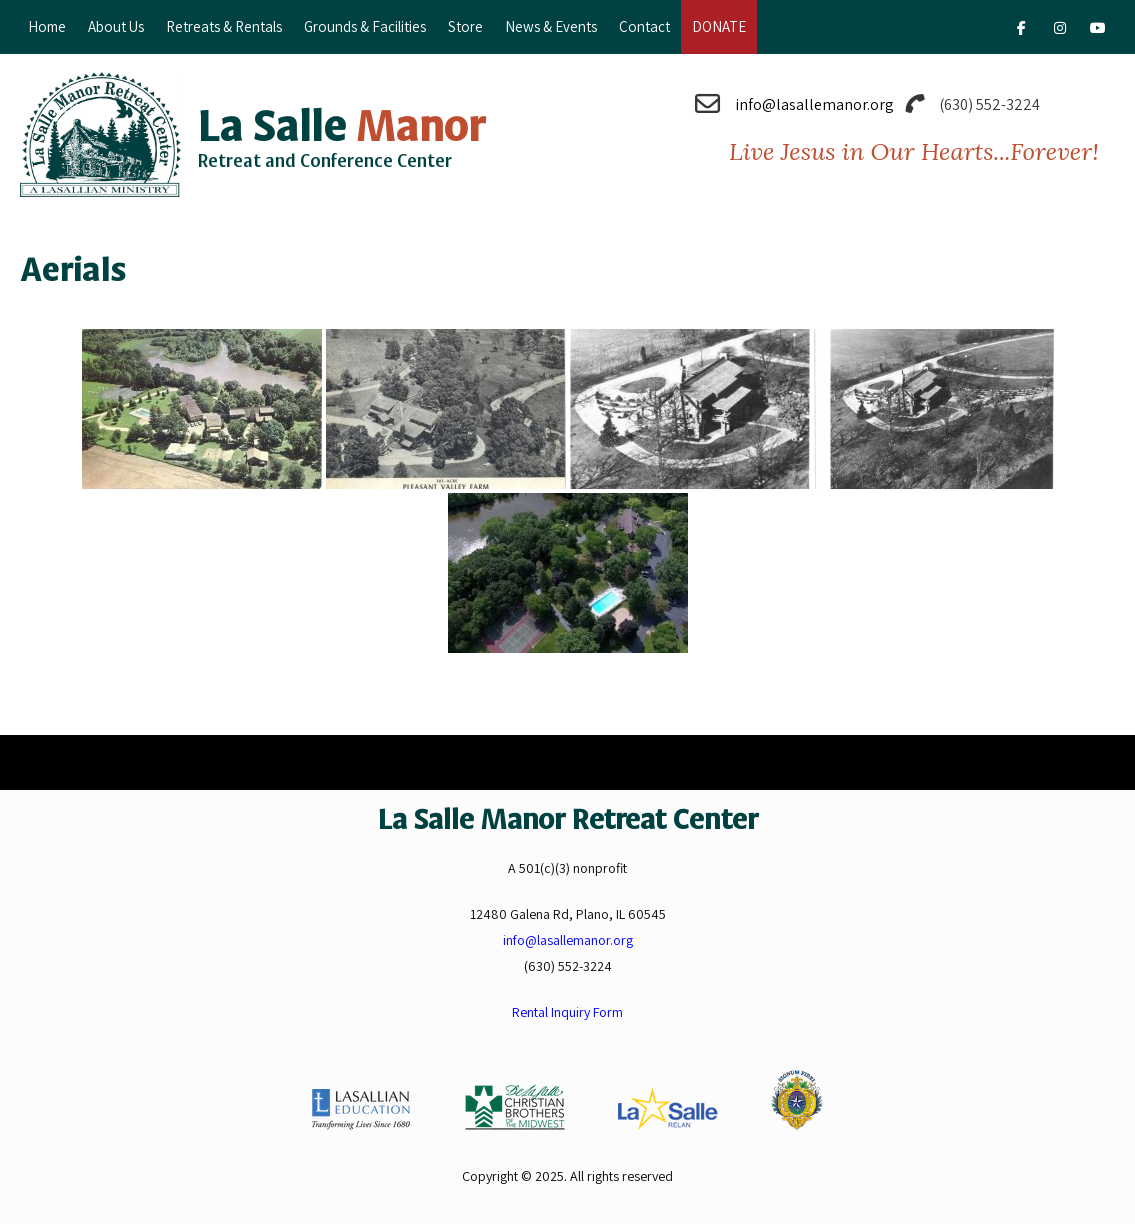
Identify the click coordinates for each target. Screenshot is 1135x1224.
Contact (644, 26)
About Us (116, 26)
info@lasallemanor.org (814, 104)
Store (465, 26)
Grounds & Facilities (365, 26)
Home (47, 26)
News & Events (551, 26)
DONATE (719, 26)
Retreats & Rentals (224, 26)
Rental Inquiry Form (567, 1012)
